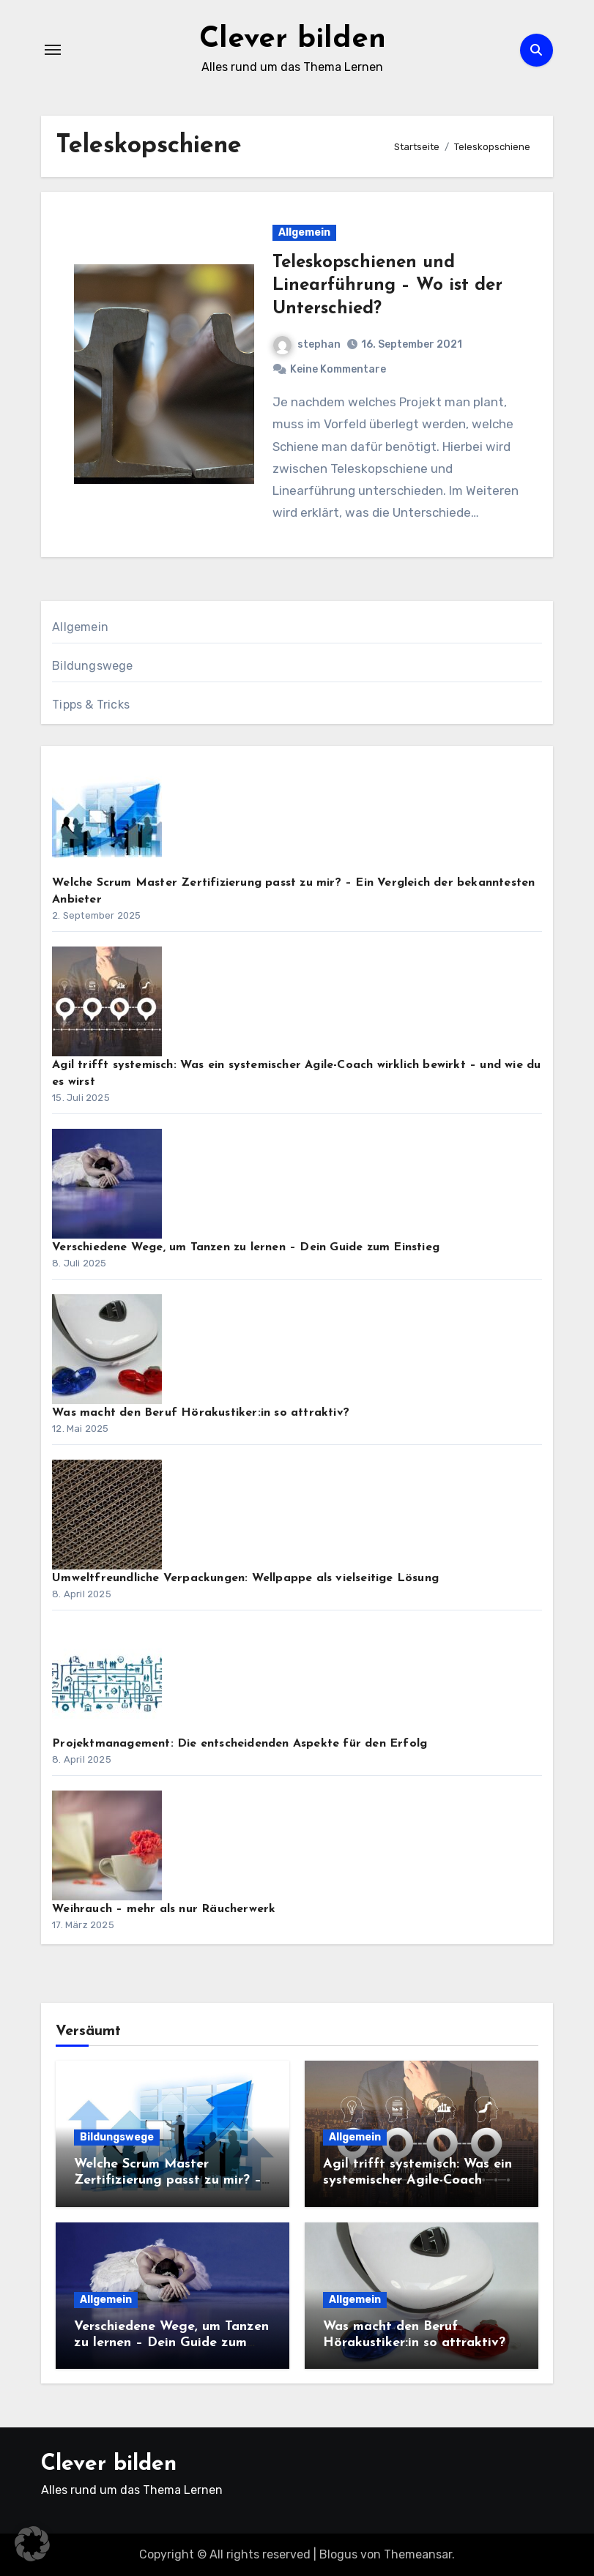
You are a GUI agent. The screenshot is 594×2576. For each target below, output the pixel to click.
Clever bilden (292, 39)
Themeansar (418, 2554)
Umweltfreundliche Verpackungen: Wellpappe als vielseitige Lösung (245, 1578)
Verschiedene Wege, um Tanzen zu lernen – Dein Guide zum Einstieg (245, 1247)
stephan (307, 344)
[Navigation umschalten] (52, 50)
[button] (32, 2544)
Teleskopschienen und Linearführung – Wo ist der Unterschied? (387, 285)
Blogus (338, 2554)
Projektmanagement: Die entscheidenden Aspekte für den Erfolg (239, 1744)
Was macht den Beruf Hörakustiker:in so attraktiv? (200, 1413)
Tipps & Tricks (91, 705)
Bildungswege (92, 666)
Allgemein (304, 232)
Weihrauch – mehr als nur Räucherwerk (163, 1909)
